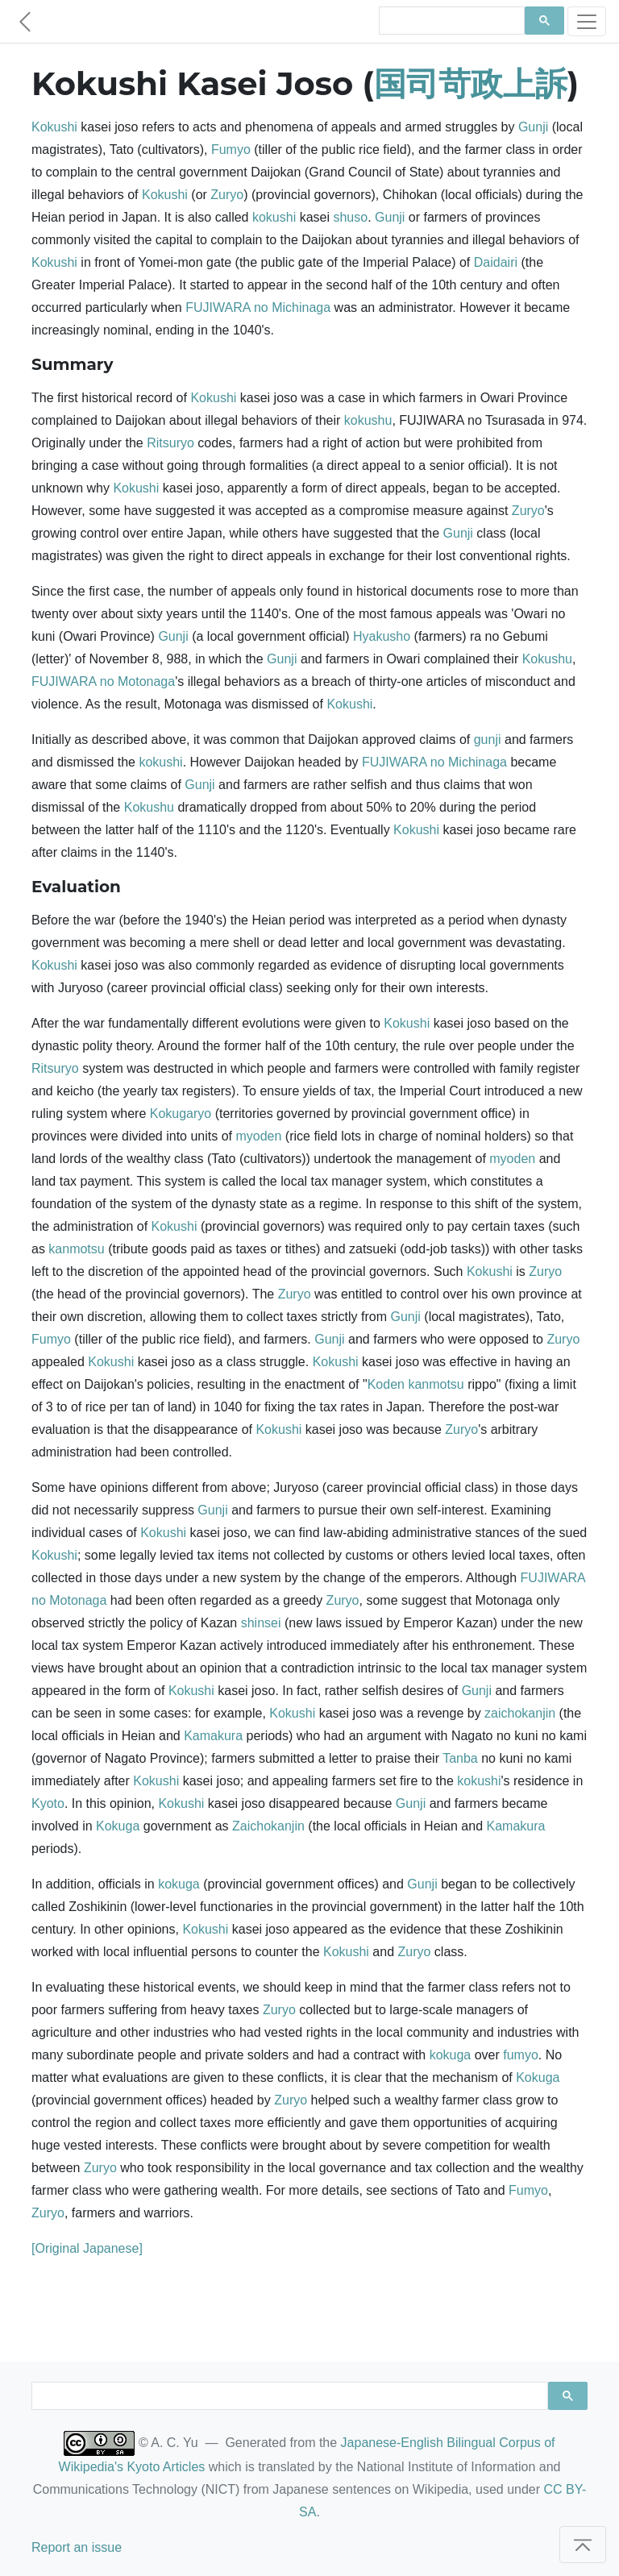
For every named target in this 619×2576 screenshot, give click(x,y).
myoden (258, 1136)
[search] (450, 21)
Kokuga (117, 1826)
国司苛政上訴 (470, 83)
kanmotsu (76, 1249)
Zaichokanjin (268, 1826)
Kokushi (54, 127)
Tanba (460, 1758)
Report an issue (76, 2547)
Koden (386, 1384)
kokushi (274, 217)
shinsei (261, 1623)
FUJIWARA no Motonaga (103, 681)
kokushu (368, 420)
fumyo (520, 2055)
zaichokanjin (519, 1713)
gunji (487, 739)
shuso (350, 217)
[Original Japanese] (87, 2248)
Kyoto (47, 1803)
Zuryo (226, 195)
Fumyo (231, 149)
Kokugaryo (181, 1113)
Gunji (533, 127)
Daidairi (495, 262)
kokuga (179, 1884)
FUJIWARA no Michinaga (257, 307)
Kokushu (547, 659)
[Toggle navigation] (586, 21)
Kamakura (213, 1736)
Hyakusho (381, 636)
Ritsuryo (170, 443)
